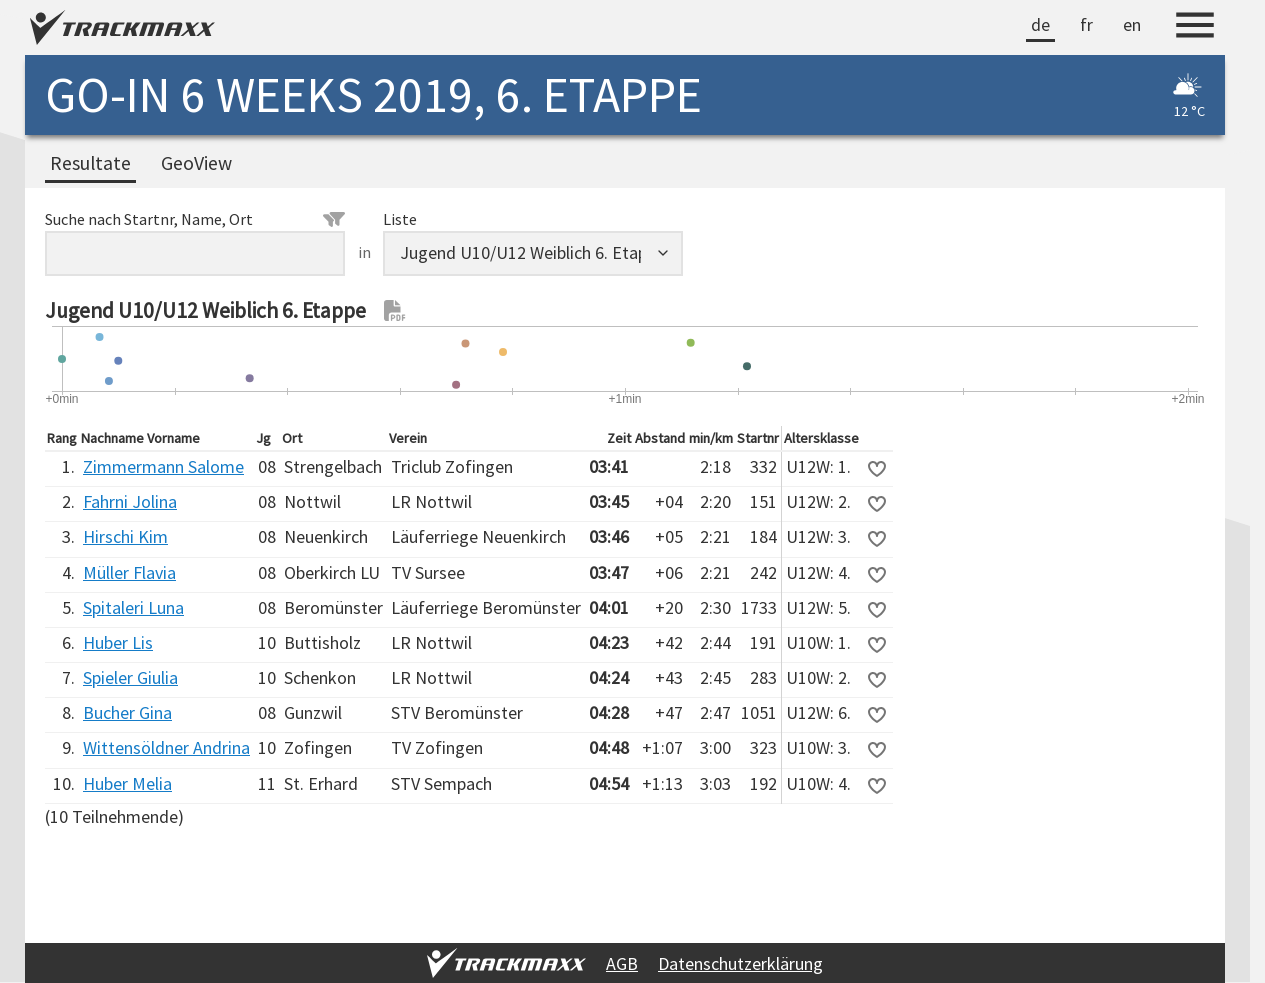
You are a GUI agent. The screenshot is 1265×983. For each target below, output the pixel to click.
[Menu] (1195, 28)
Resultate (90, 163)
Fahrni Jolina (130, 501)
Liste (400, 219)
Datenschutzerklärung (740, 963)
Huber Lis (118, 642)
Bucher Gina (127, 712)
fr (1086, 24)
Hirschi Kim (125, 536)
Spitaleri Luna (133, 607)
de (1040, 24)
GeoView (196, 163)
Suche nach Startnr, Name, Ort (195, 219)
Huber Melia (127, 783)
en (1132, 24)
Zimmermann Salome (163, 466)
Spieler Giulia (130, 677)
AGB (622, 963)
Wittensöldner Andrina (166, 747)
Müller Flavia (129, 572)
